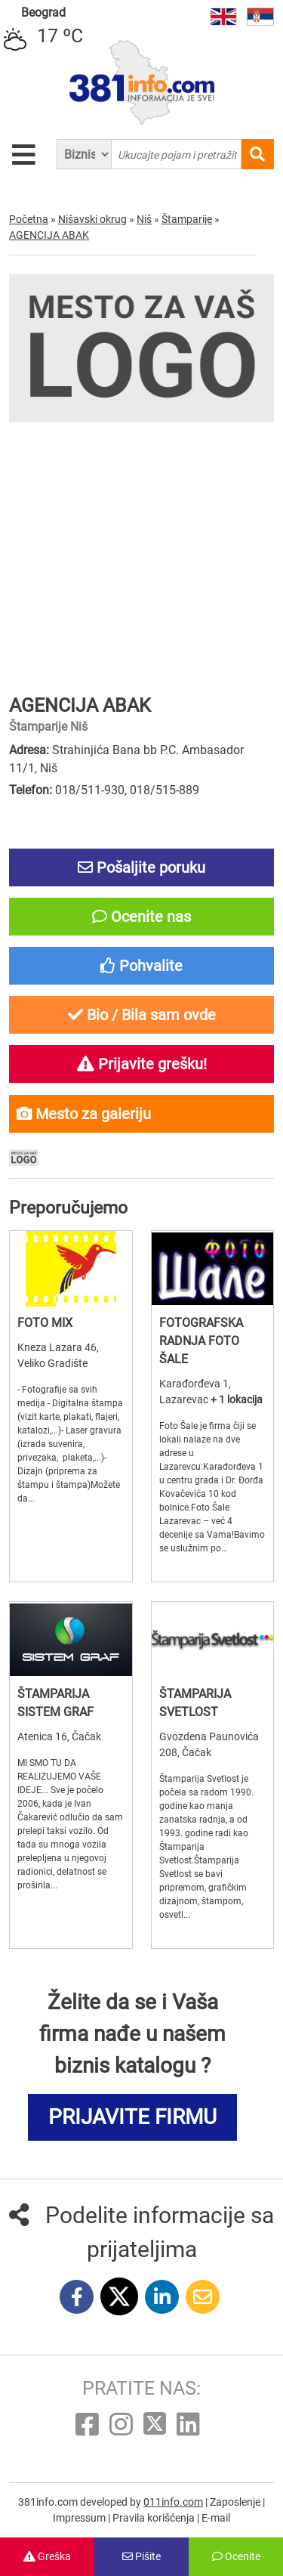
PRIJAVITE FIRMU (132, 2116)
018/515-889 (164, 790)
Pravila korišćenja (154, 2518)
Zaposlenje (236, 2502)
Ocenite (236, 2556)
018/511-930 (90, 790)
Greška (47, 2556)
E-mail (215, 2518)
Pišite (141, 2556)
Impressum (80, 2518)
